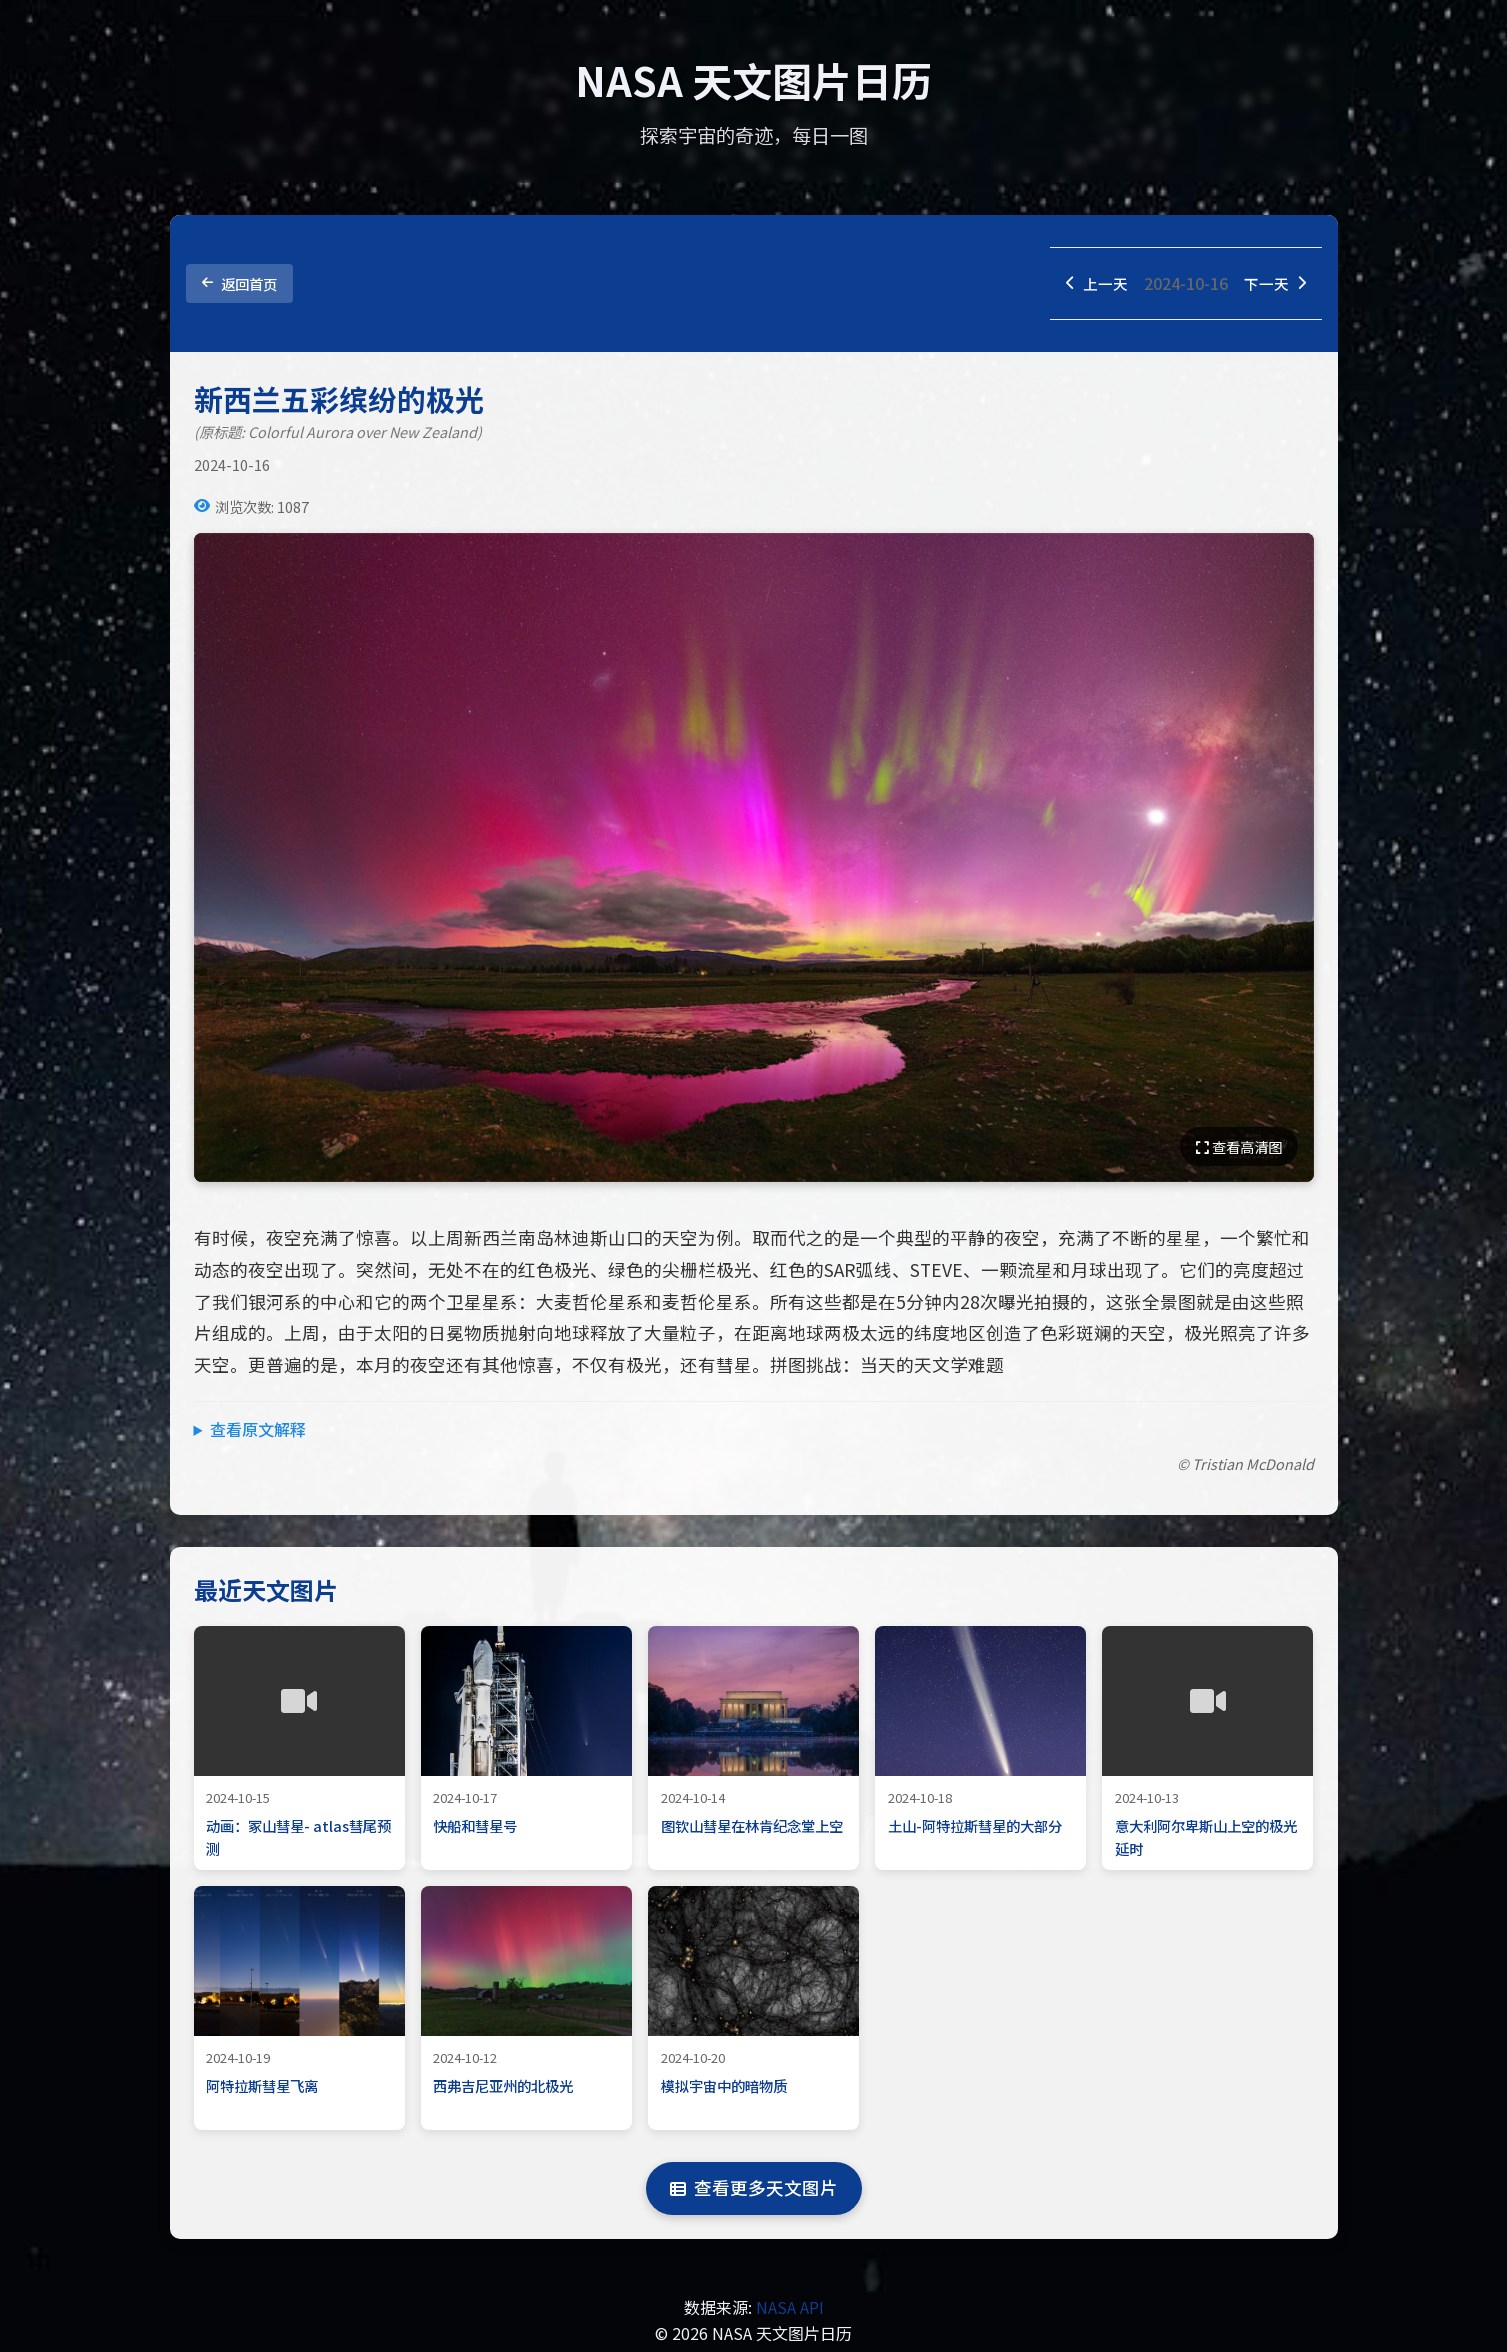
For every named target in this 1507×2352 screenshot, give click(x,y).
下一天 (1273, 284)
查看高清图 (1239, 1149)
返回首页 (239, 284)
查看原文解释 (258, 1431)
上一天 (1091, 284)
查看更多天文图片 (754, 2190)
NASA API (790, 2310)
